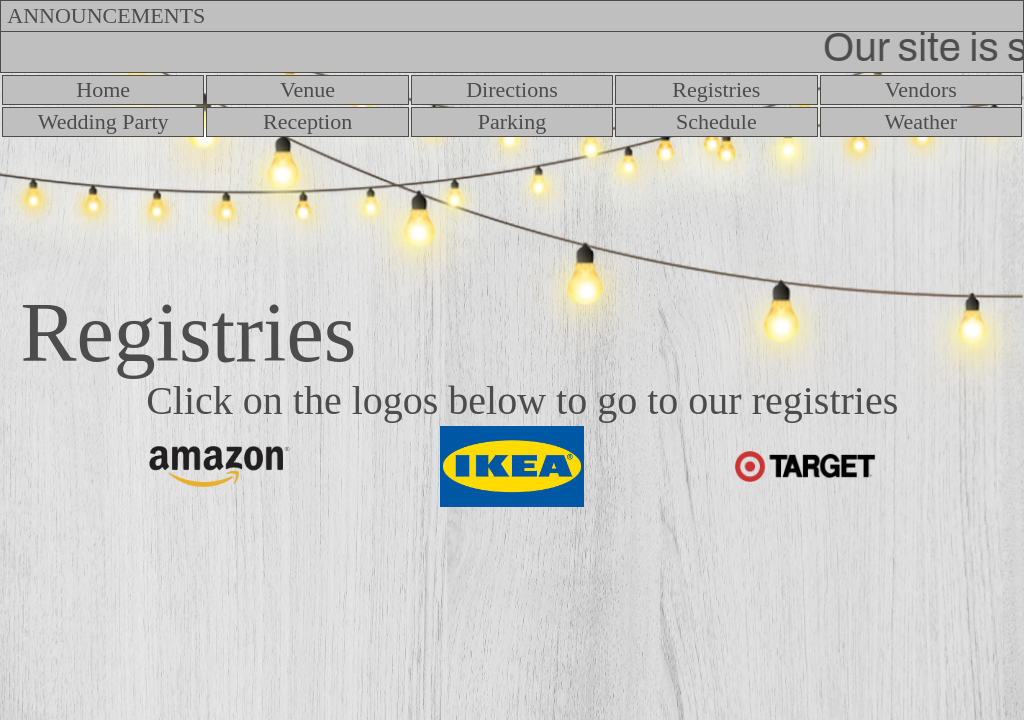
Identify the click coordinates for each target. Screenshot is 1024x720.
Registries (716, 89)
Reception (307, 121)
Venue (307, 89)
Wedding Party (103, 121)
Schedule (716, 121)
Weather (920, 121)
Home (103, 89)
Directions (512, 89)
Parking (512, 121)
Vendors (921, 89)
